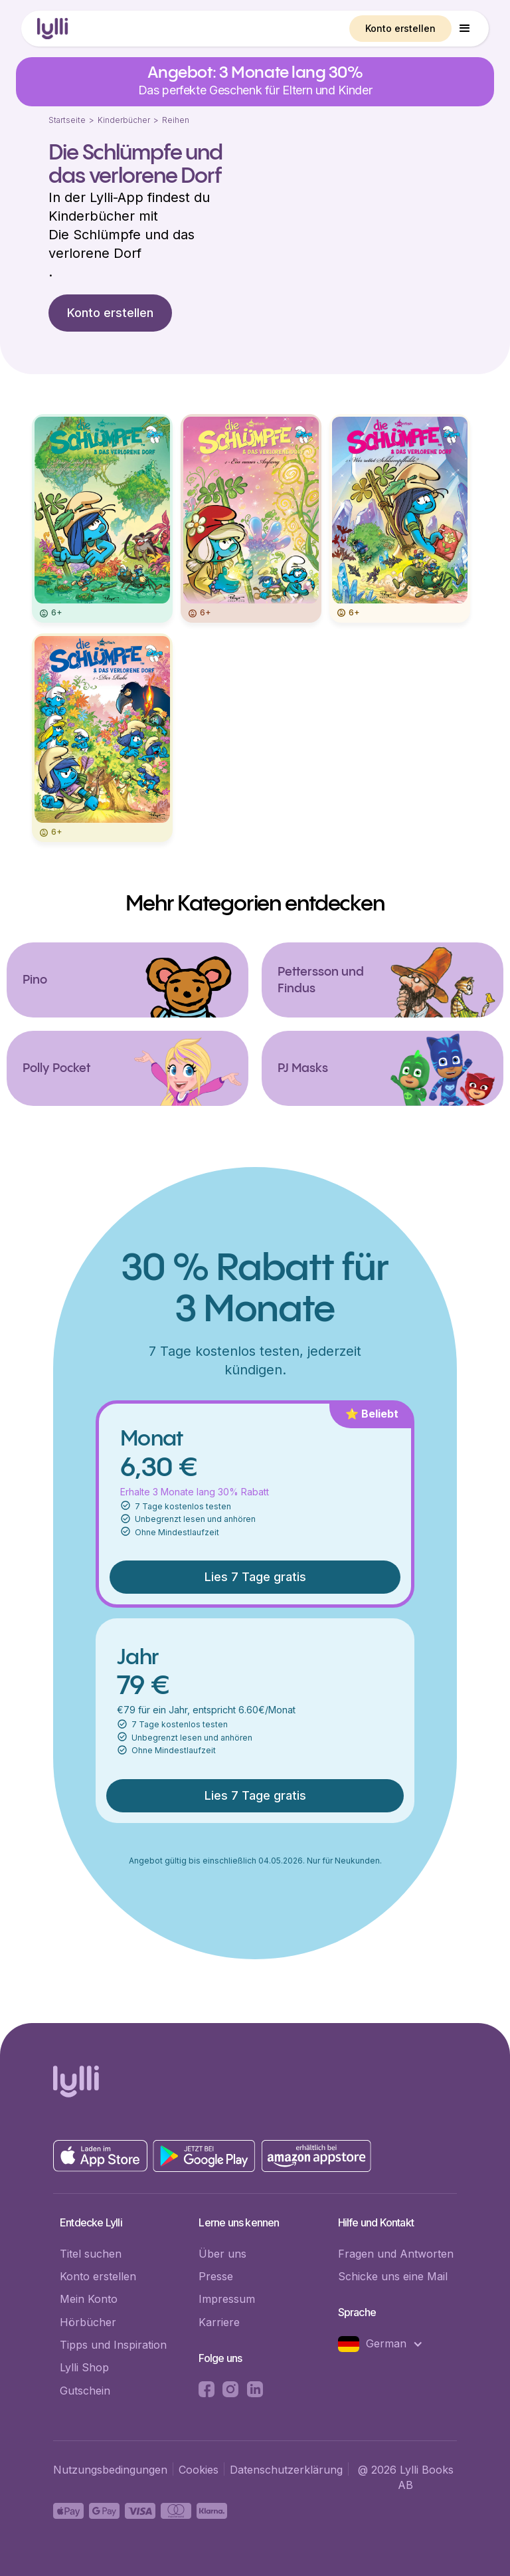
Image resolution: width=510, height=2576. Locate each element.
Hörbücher (88, 2322)
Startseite (67, 120)
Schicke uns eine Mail (393, 2276)
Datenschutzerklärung (286, 2469)
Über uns (222, 2253)
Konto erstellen (400, 28)
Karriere (219, 2322)
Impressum (227, 2299)
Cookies (198, 2469)
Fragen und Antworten (396, 2253)
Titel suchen (91, 2253)
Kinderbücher (124, 120)
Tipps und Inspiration (113, 2344)
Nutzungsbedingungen (110, 2469)
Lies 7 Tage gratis (255, 1577)
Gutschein (85, 2390)
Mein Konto (89, 2299)
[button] (465, 29)
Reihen (175, 120)
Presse (216, 2276)
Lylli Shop (84, 2367)
